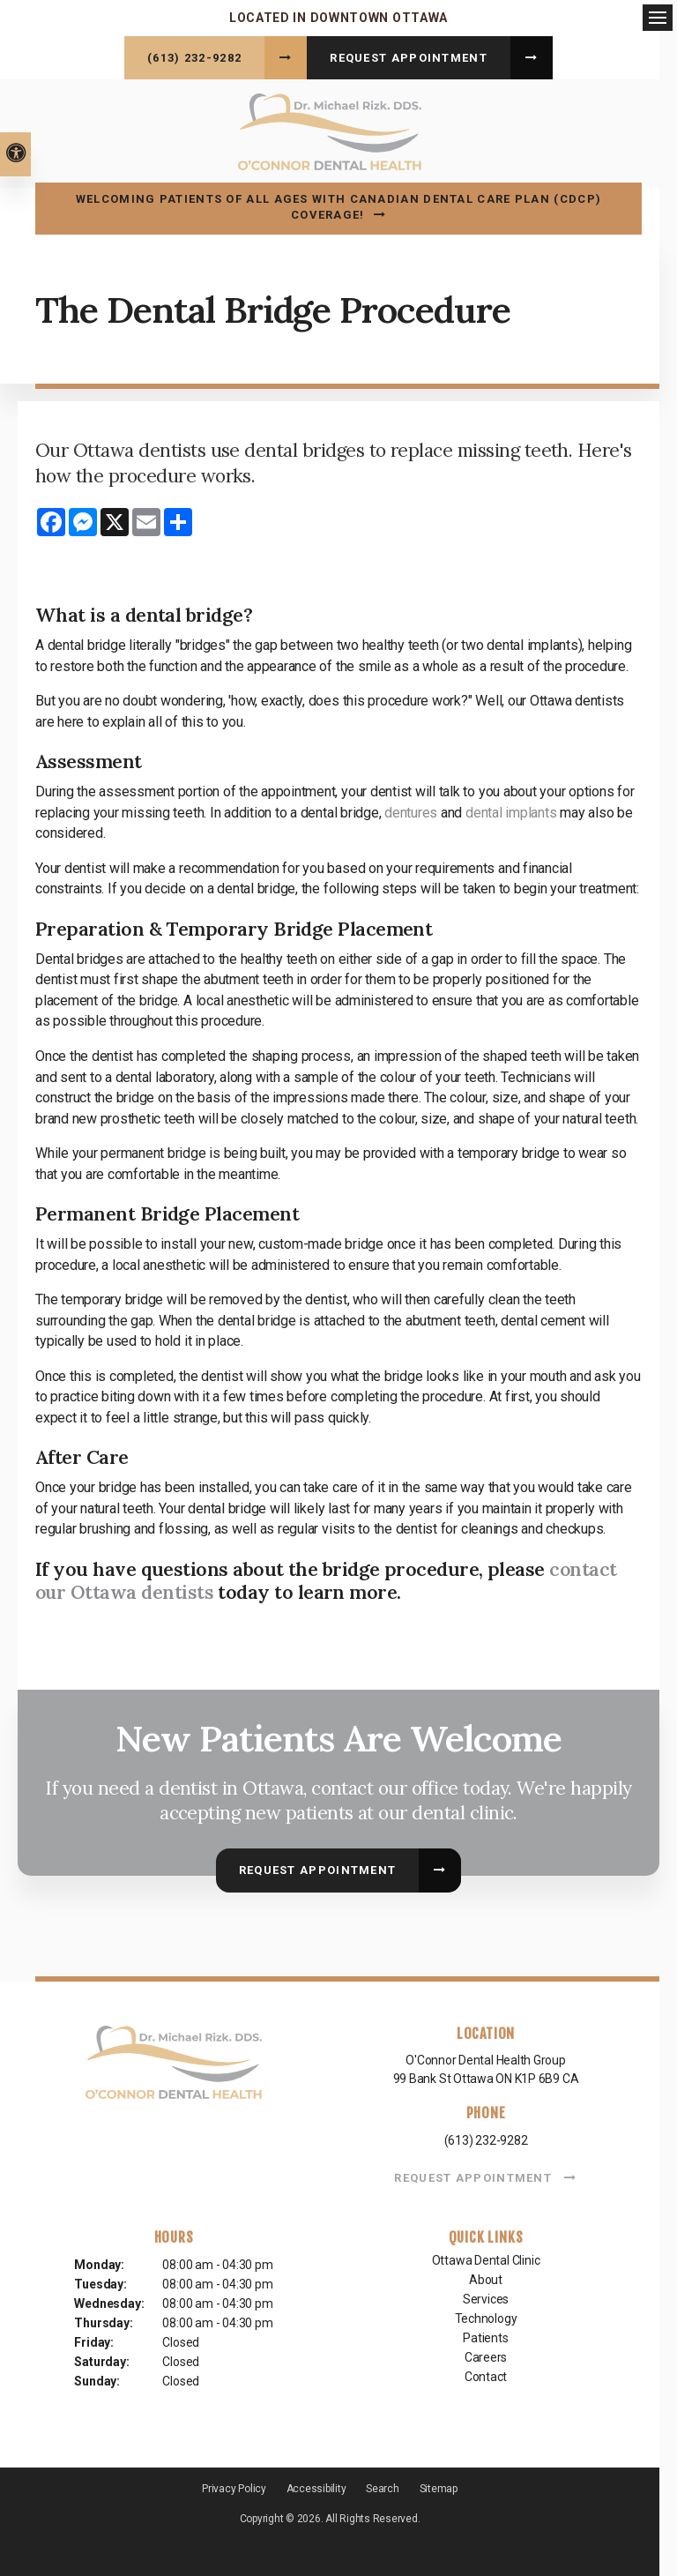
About (485, 2277)
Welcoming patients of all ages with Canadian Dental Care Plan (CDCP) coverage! (338, 204)
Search (382, 2485)
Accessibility (316, 2485)
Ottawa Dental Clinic (486, 2258)
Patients (485, 2335)
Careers (486, 2355)
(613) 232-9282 (194, 57)
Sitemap (439, 2485)
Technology (486, 2316)
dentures (410, 810)
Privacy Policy (234, 2485)
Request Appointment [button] (408, 57)
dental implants (510, 810)
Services (486, 2296)
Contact (486, 2374)
